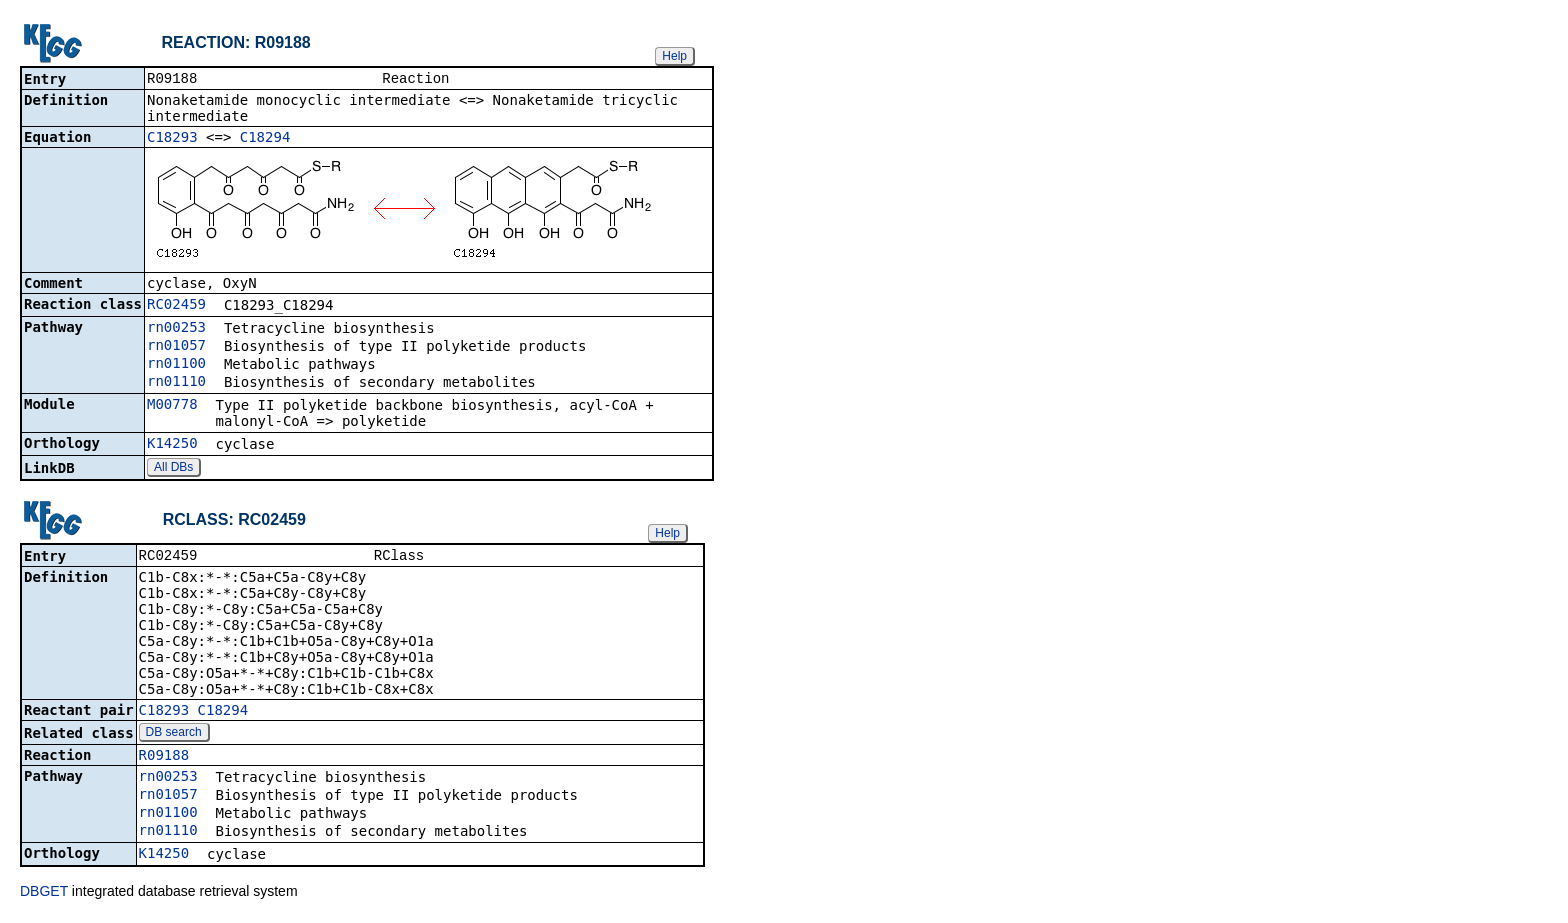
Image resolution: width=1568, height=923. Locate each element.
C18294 (265, 139)
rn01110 (176, 383)
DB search (174, 736)
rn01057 (176, 347)
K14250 (172, 445)
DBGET (44, 895)
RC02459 (176, 306)
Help (674, 56)
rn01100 (176, 365)
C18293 (172, 139)
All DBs (173, 469)
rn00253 (176, 329)
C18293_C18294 (194, 714)
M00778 (172, 406)
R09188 (164, 759)
